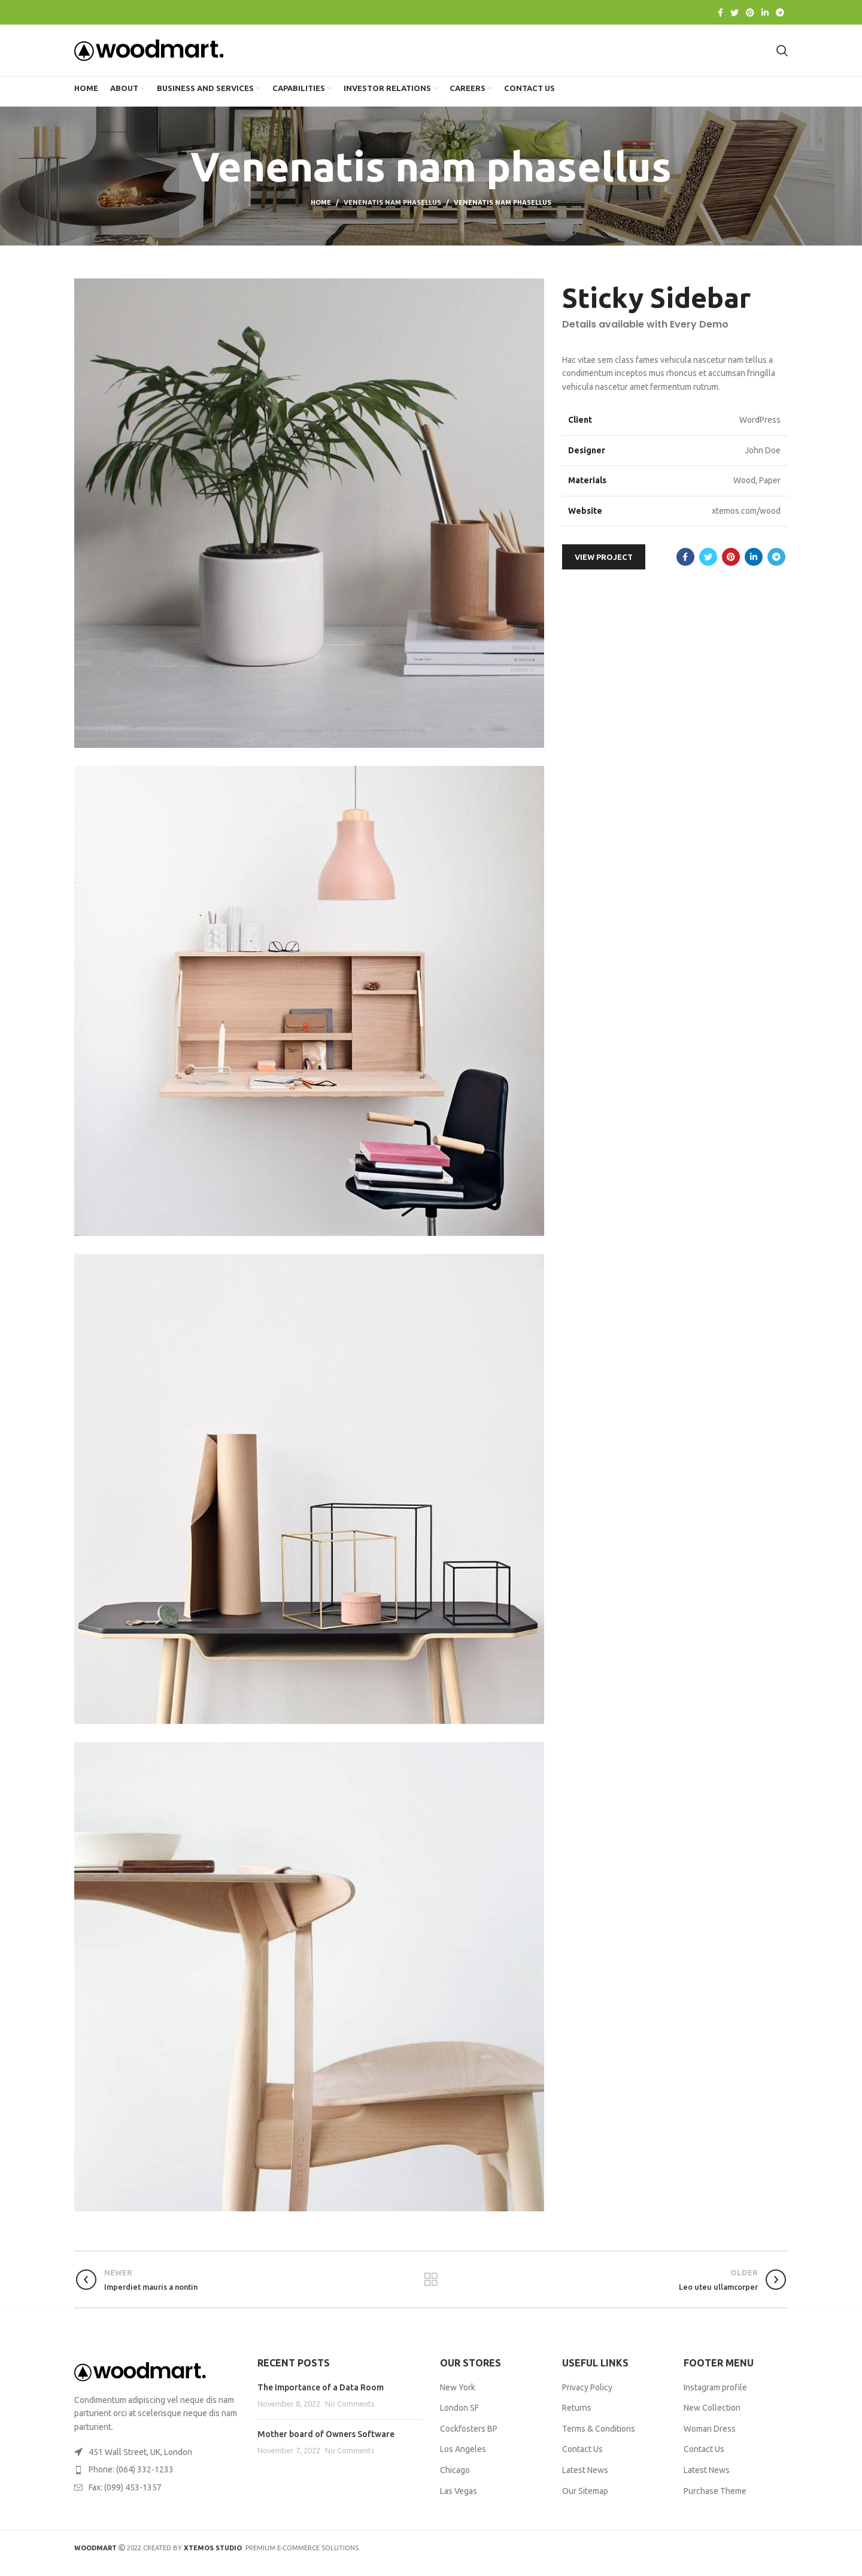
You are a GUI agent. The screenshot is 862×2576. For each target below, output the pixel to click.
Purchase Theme (715, 2502)
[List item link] (156, 2480)
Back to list (430, 2291)
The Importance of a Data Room (320, 2398)
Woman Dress (710, 2440)
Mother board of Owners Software (325, 2445)
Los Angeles (463, 2460)
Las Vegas (458, 2502)
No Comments (350, 2415)
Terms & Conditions (598, 2440)
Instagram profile (715, 2398)
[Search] (782, 56)
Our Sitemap (585, 2502)
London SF (459, 2419)
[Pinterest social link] (750, 12)
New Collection (712, 2419)
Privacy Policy (587, 2398)
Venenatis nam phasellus (392, 213)
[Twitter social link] (734, 12)
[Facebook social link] (720, 12)
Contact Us (582, 2460)
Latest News (585, 2481)
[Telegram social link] (780, 12)
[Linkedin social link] (765, 12)
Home (321, 213)
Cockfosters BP (468, 2440)
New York (457, 2398)
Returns (576, 2419)
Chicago (455, 2481)
